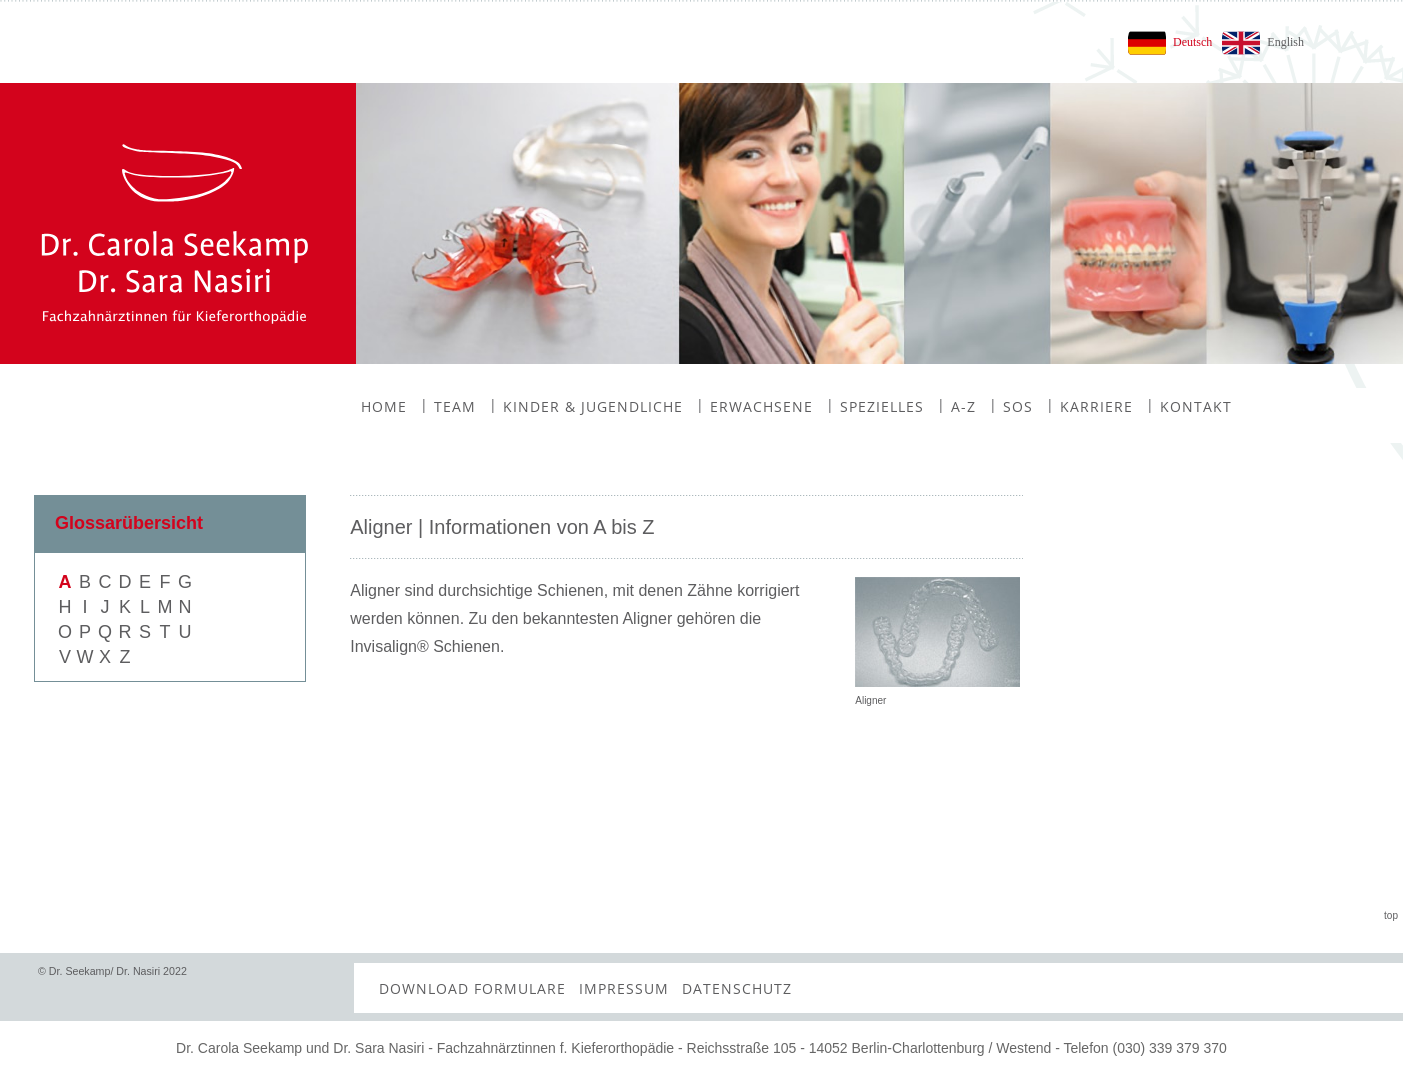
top (1391, 915)
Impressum (624, 988)
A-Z (956, 405)
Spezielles (875, 405)
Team (448, 405)
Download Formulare (472, 988)
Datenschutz (737, 988)
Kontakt (1189, 405)
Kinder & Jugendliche (586, 405)
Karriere (1089, 405)
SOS (1011, 405)
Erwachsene (754, 405)
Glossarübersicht (129, 523)
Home (384, 406)
